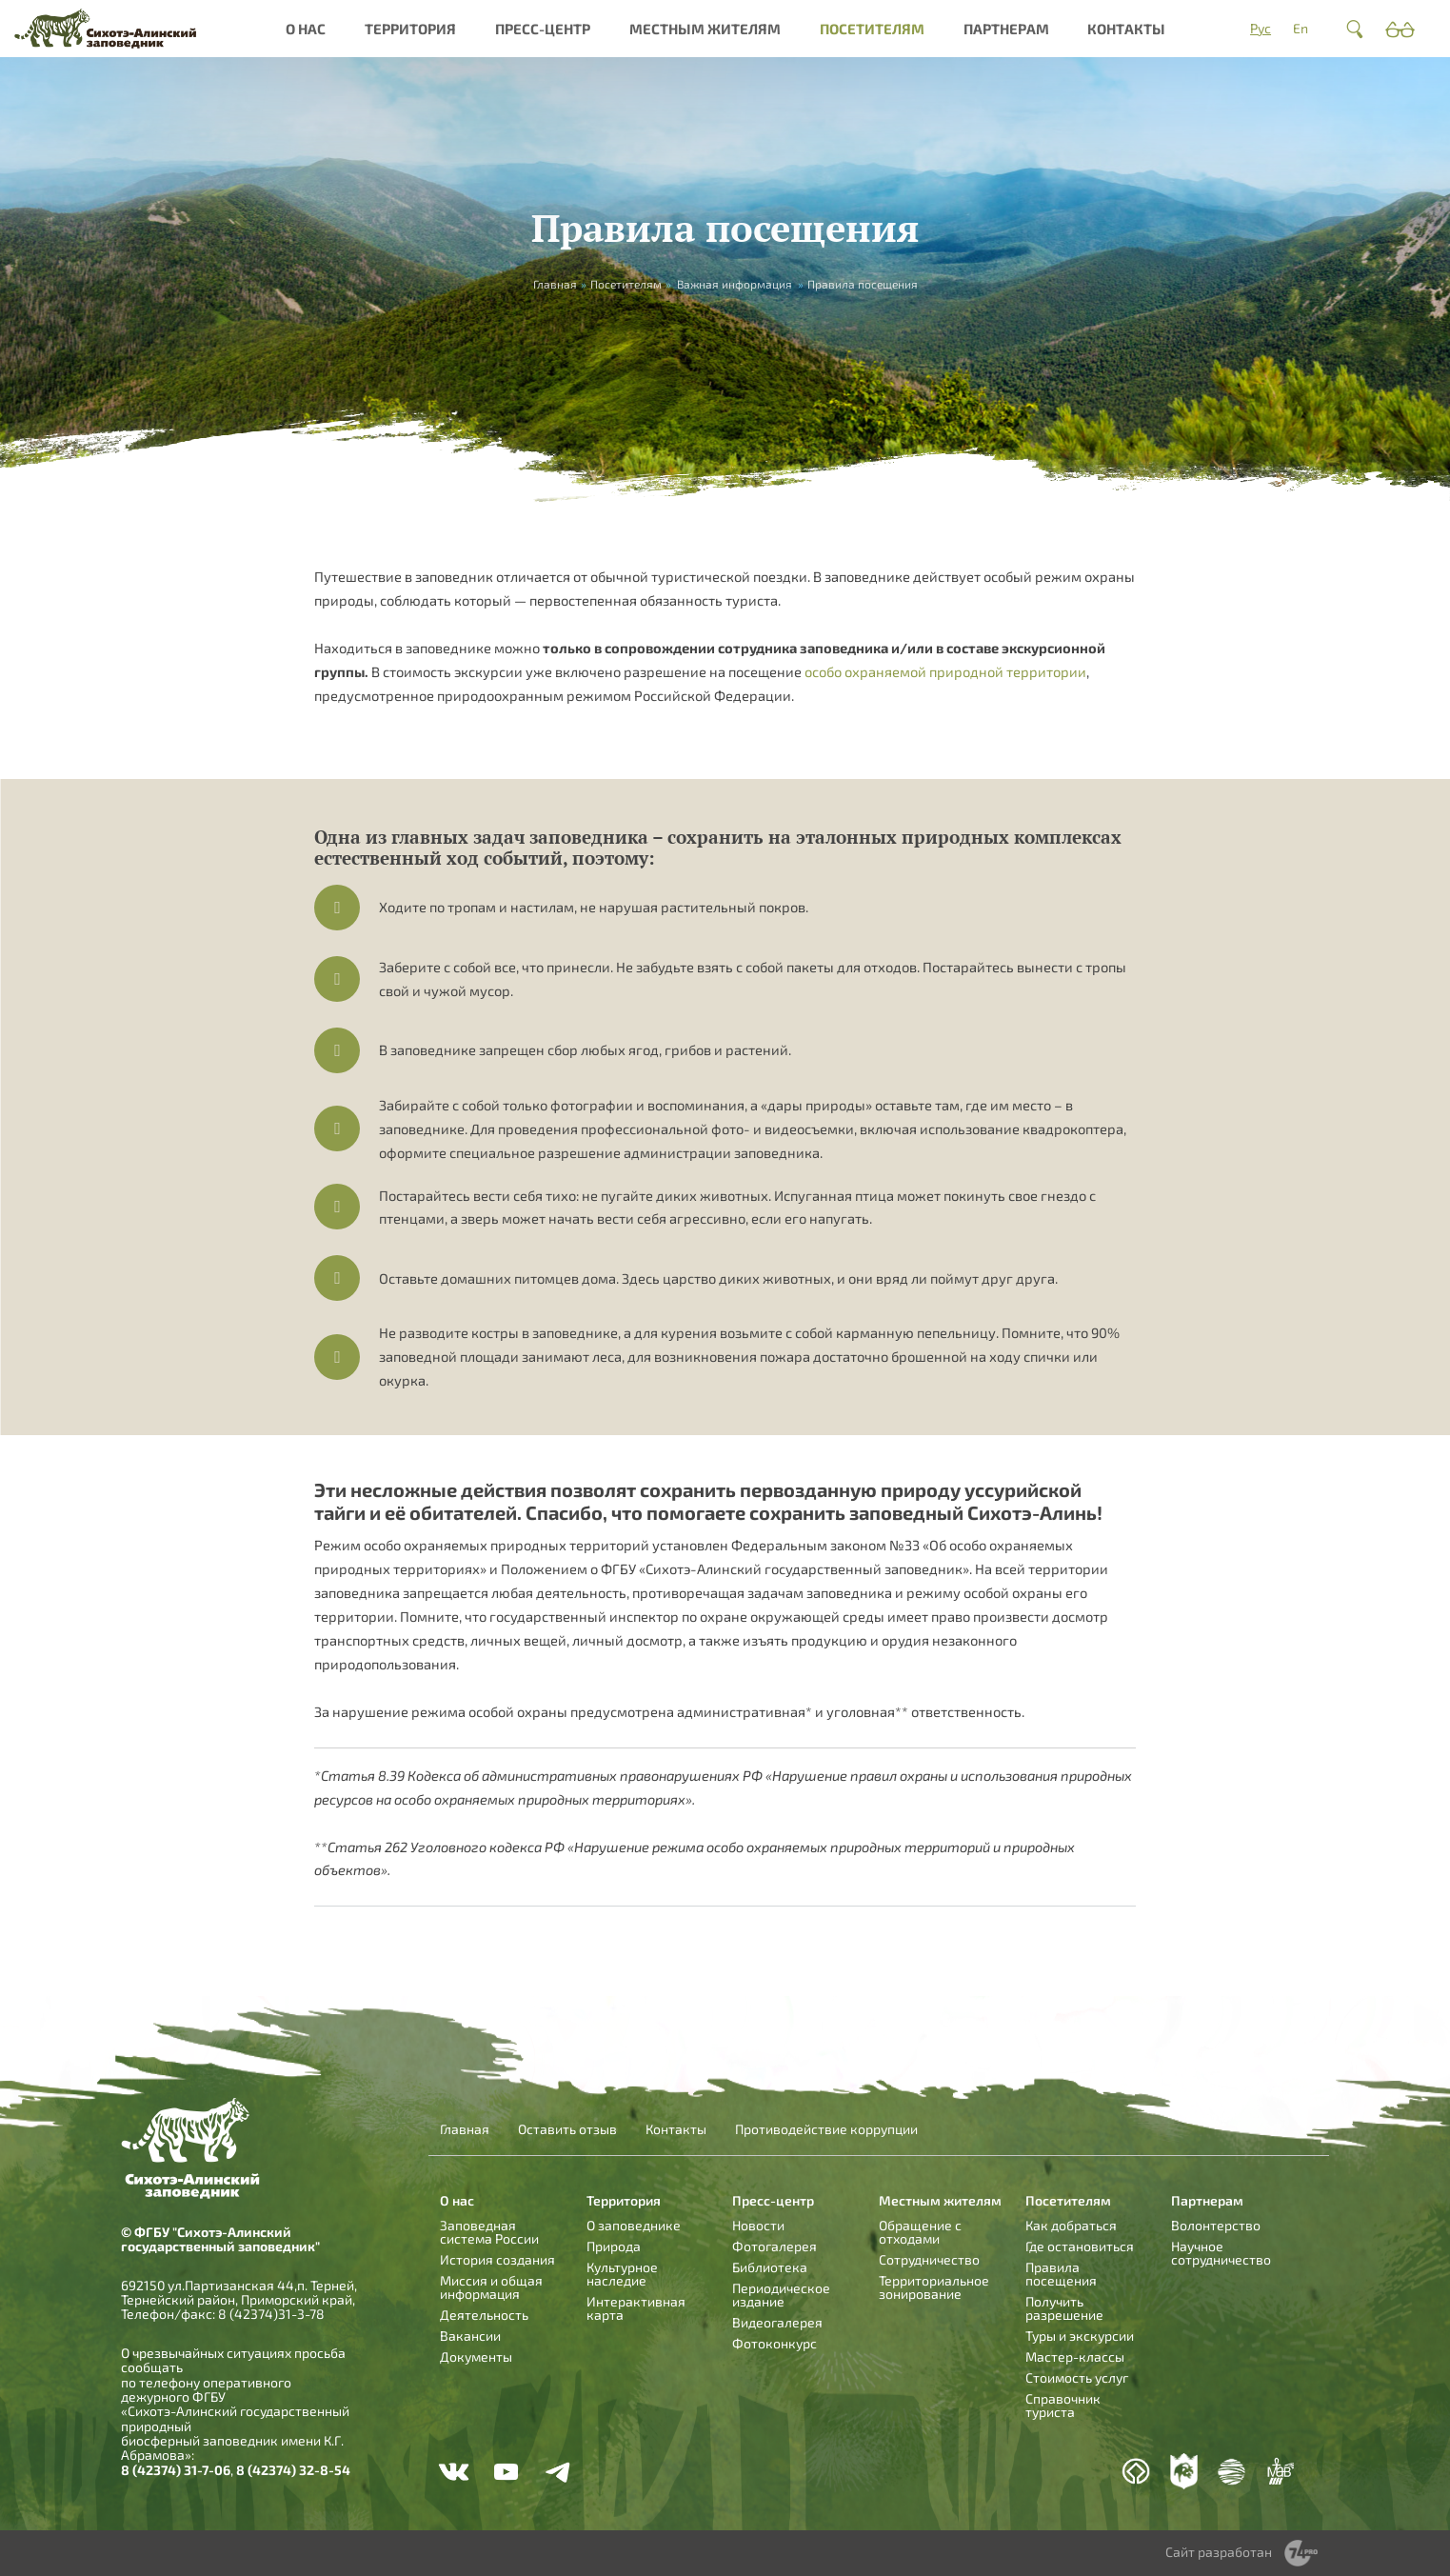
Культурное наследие (622, 2273)
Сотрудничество (929, 2259)
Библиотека (769, 2267)
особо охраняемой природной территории (945, 671)
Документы (476, 2356)
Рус (1260, 28)
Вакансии (470, 2335)
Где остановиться (1079, 2246)
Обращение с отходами (920, 2232)
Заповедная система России (489, 2232)
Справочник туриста (1063, 2405)
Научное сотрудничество (1221, 2252)
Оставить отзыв (567, 2129)
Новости (758, 2225)
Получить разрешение (1064, 2308)
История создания (497, 2259)
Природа (613, 2246)
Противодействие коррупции (826, 2129)
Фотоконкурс (774, 2343)
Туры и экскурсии (1079, 2335)
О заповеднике (633, 2225)
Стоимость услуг (1076, 2377)
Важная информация (734, 283)
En (1300, 28)
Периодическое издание (781, 2294)
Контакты (1126, 28)
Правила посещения (1061, 2273)
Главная (464, 2129)
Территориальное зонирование (934, 2287)
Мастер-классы (1074, 2356)
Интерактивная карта (635, 2308)
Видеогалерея (777, 2322)
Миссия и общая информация (491, 2287)
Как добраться (1071, 2225)
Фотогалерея (774, 2246)
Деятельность (484, 2314)
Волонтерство (1216, 2225)
